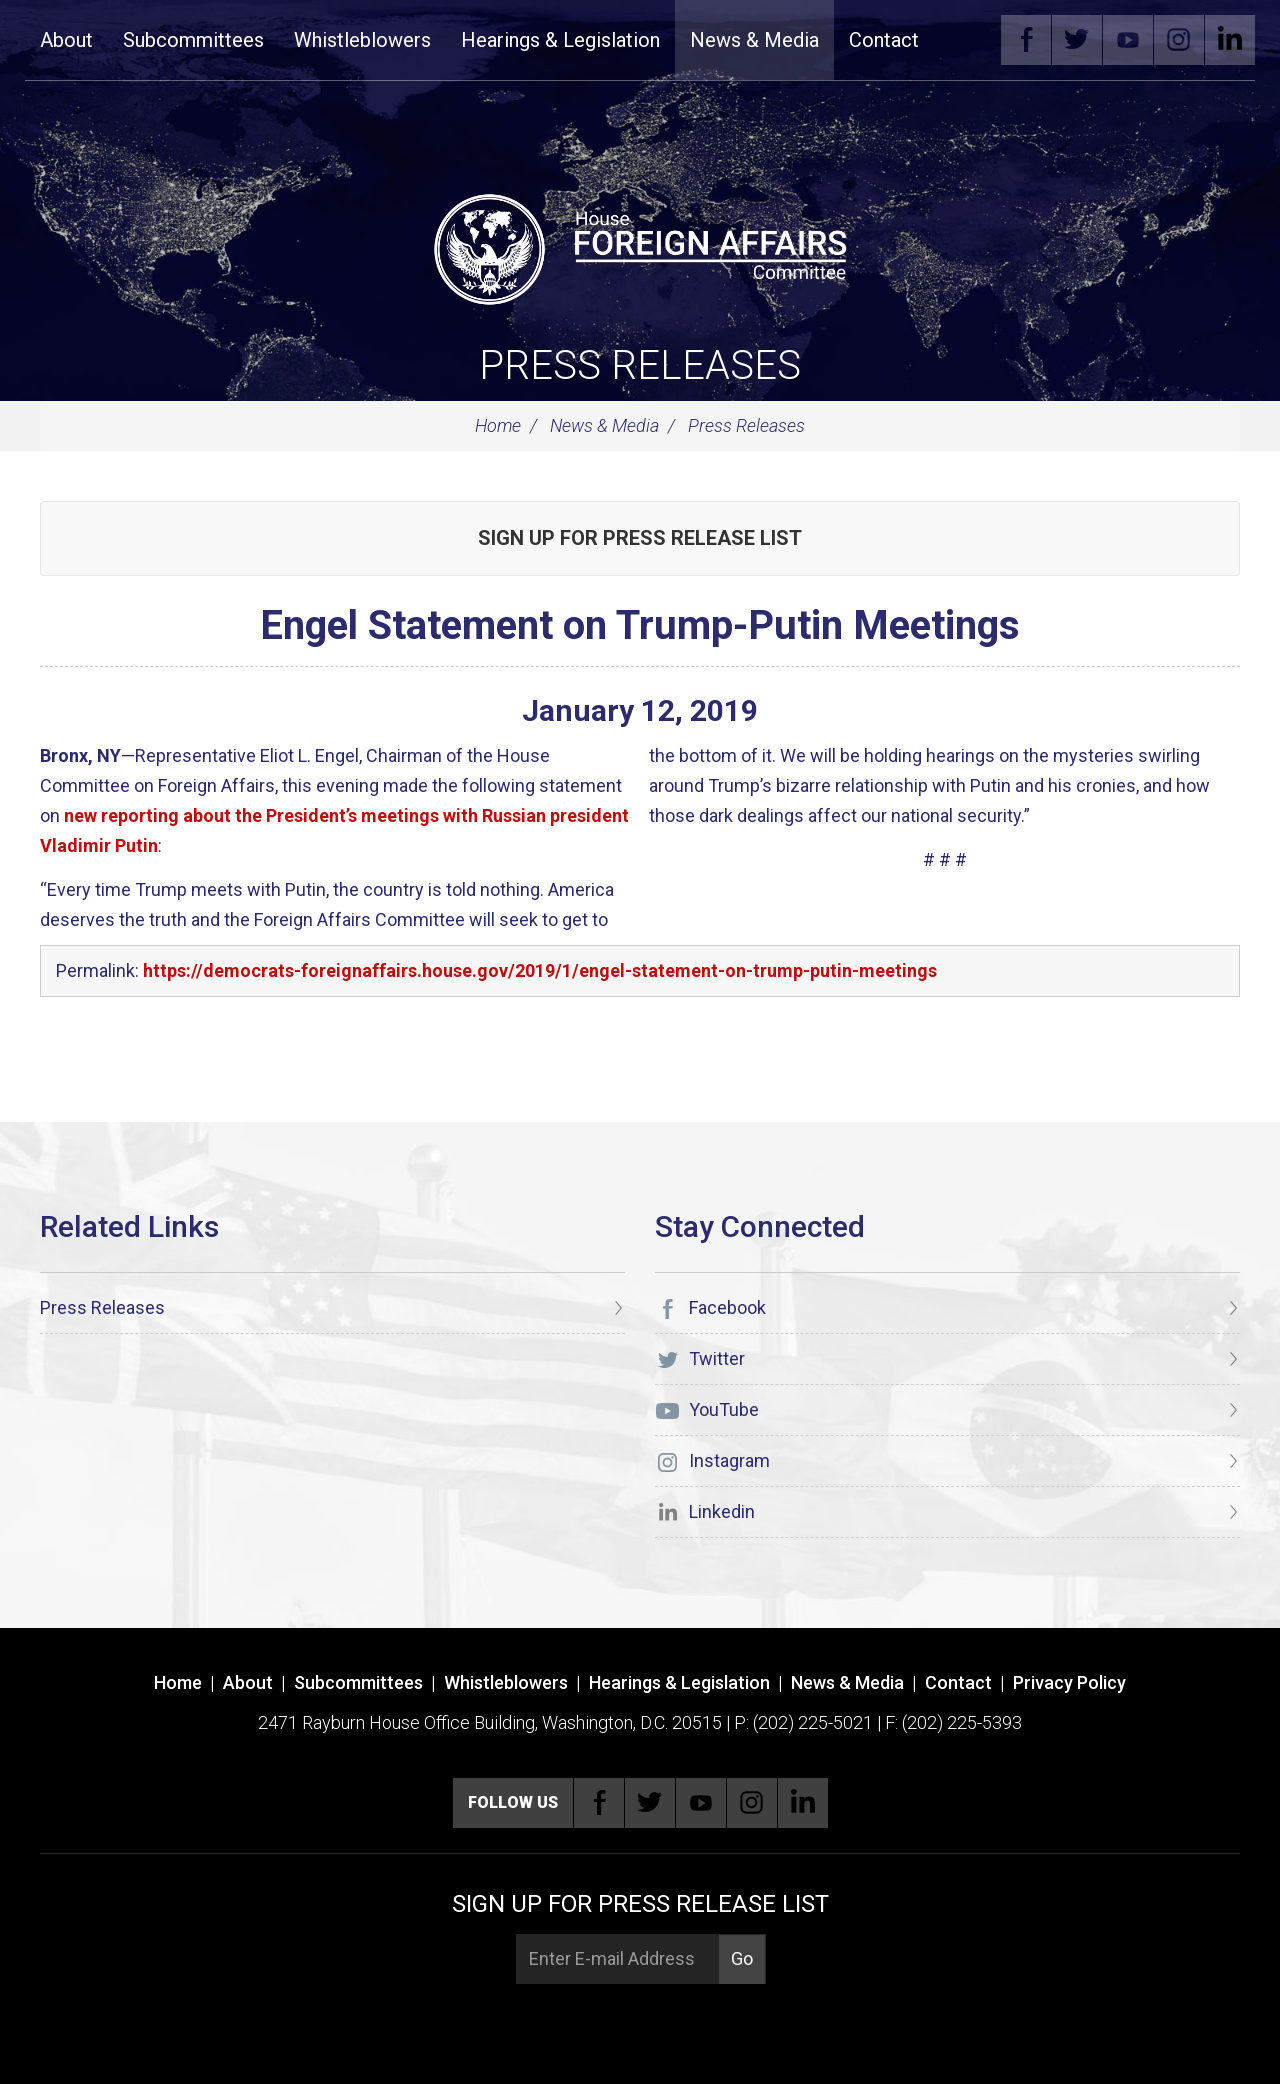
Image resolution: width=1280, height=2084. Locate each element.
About (66, 40)
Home (498, 425)
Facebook (1026, 40)
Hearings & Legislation (560, 40)
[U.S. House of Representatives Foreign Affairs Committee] (640, 246)
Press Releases (640, 365)
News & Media (754, 40)
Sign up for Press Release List (640, 538)
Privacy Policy (1069, 1682)
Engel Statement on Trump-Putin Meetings (640, 625)
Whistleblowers (362, 40)
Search (964, 40)
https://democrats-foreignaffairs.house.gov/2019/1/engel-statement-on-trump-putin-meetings (540, 970)
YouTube (1128, 40)
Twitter (1077, 40)
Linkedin (1230, 40)
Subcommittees (193, 40)
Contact (884, 40)
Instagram (1179, 40)
